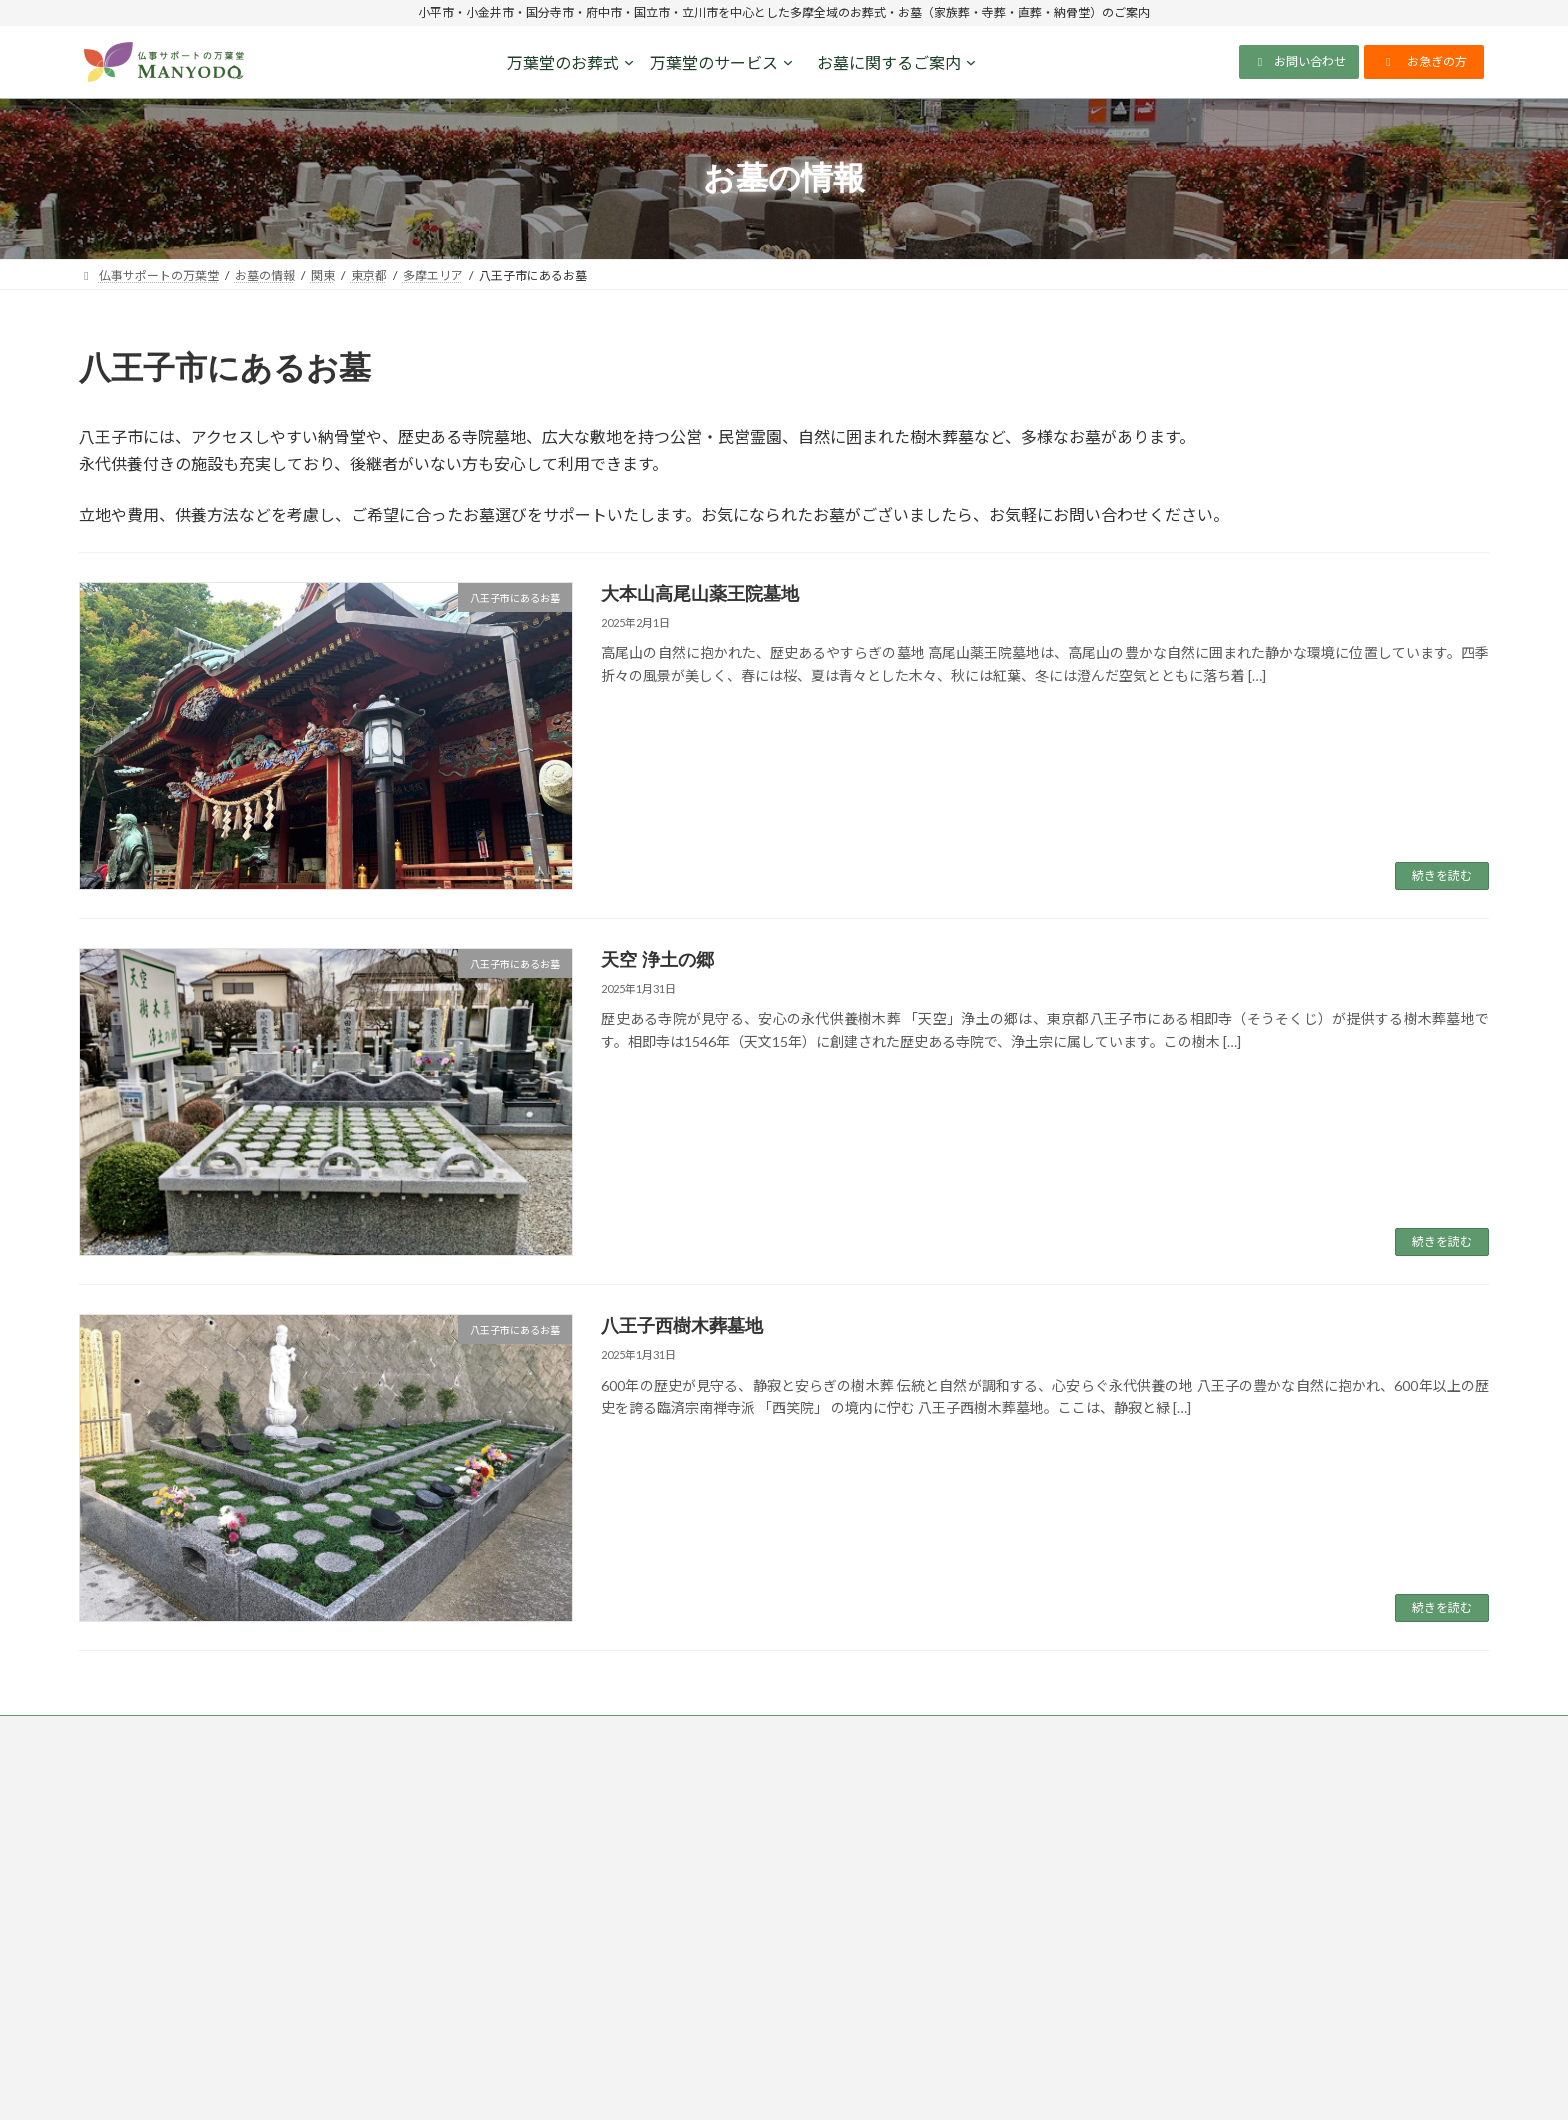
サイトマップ (1075, 1733)
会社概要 (976, 1733)
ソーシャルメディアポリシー (676, 1733)
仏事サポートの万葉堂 (158, 1733)
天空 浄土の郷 (657, 960)
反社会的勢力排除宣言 (853, 1733)
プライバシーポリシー (317, 1733)
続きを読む (1442, 875)
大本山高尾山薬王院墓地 (700, 594)
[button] (1299, 62)
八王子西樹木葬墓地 (682, 1326)
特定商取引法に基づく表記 (488, 1733)
